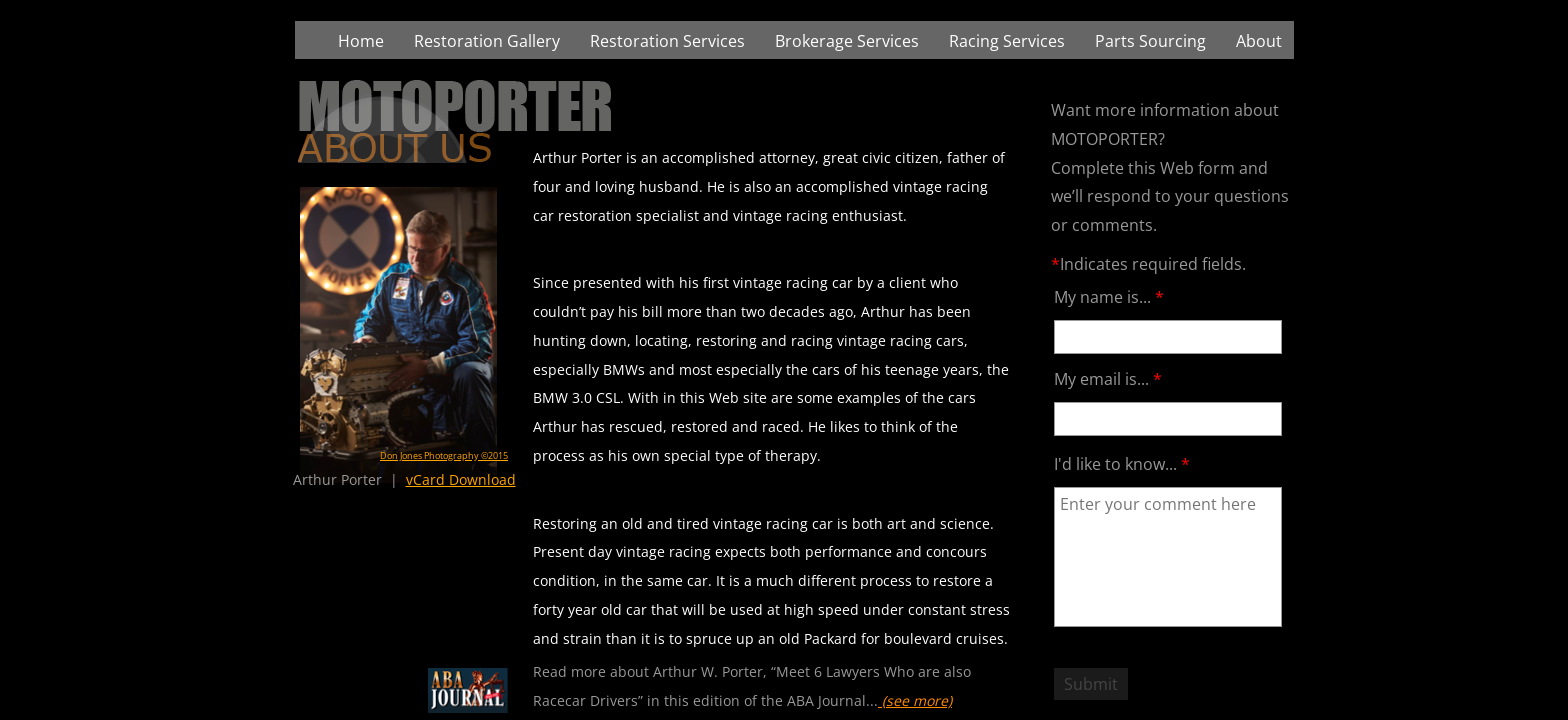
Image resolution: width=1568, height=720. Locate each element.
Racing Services (1007, 41)
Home (361, 41)
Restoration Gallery (487, 41)
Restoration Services (667, 41)
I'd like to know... (1122, 464)
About (1259, 41)
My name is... (1109, 297)
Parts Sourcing (1150, 41)
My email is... (1108, 379)
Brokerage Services (847, 41)
